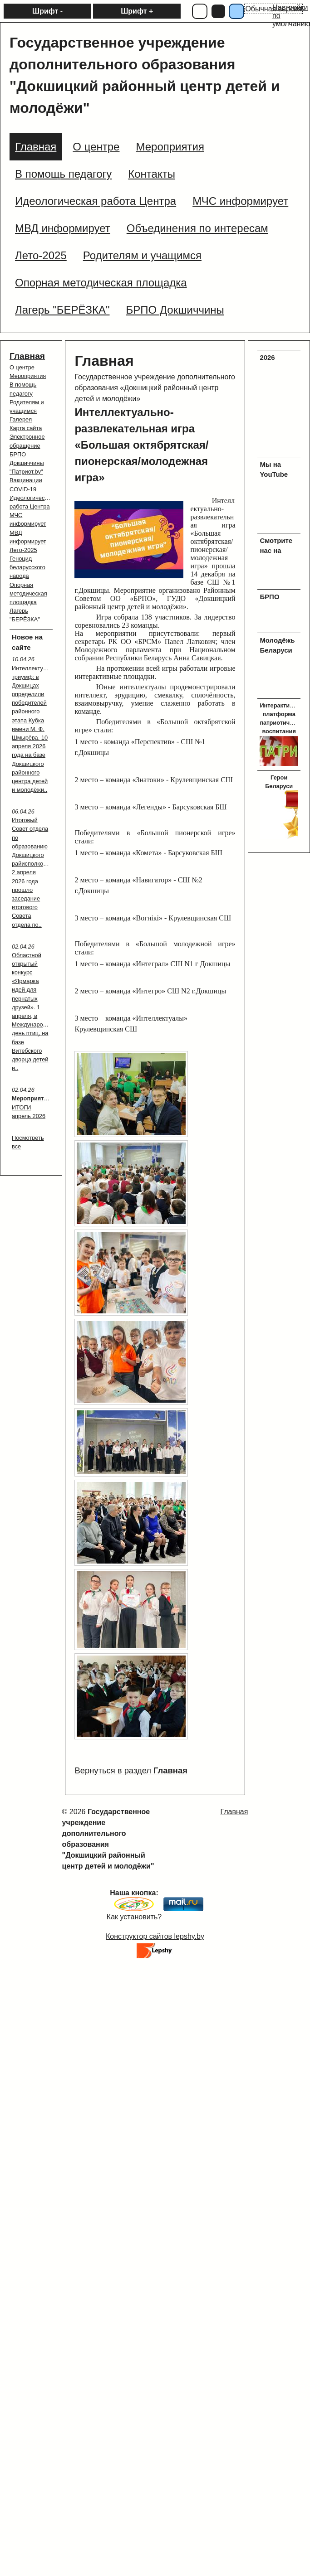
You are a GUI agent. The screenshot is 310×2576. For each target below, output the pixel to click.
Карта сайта (26, 428)
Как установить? (134, 1917)
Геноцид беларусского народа (27, 567)
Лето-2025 (23, 550)
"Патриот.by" (26, 471)
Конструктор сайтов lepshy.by (155, 1936)
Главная (27, 356)
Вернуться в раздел (130, 1770)
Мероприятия (28, 376)
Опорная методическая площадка (28, 593)
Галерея (21, 419)
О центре (22, 367)
